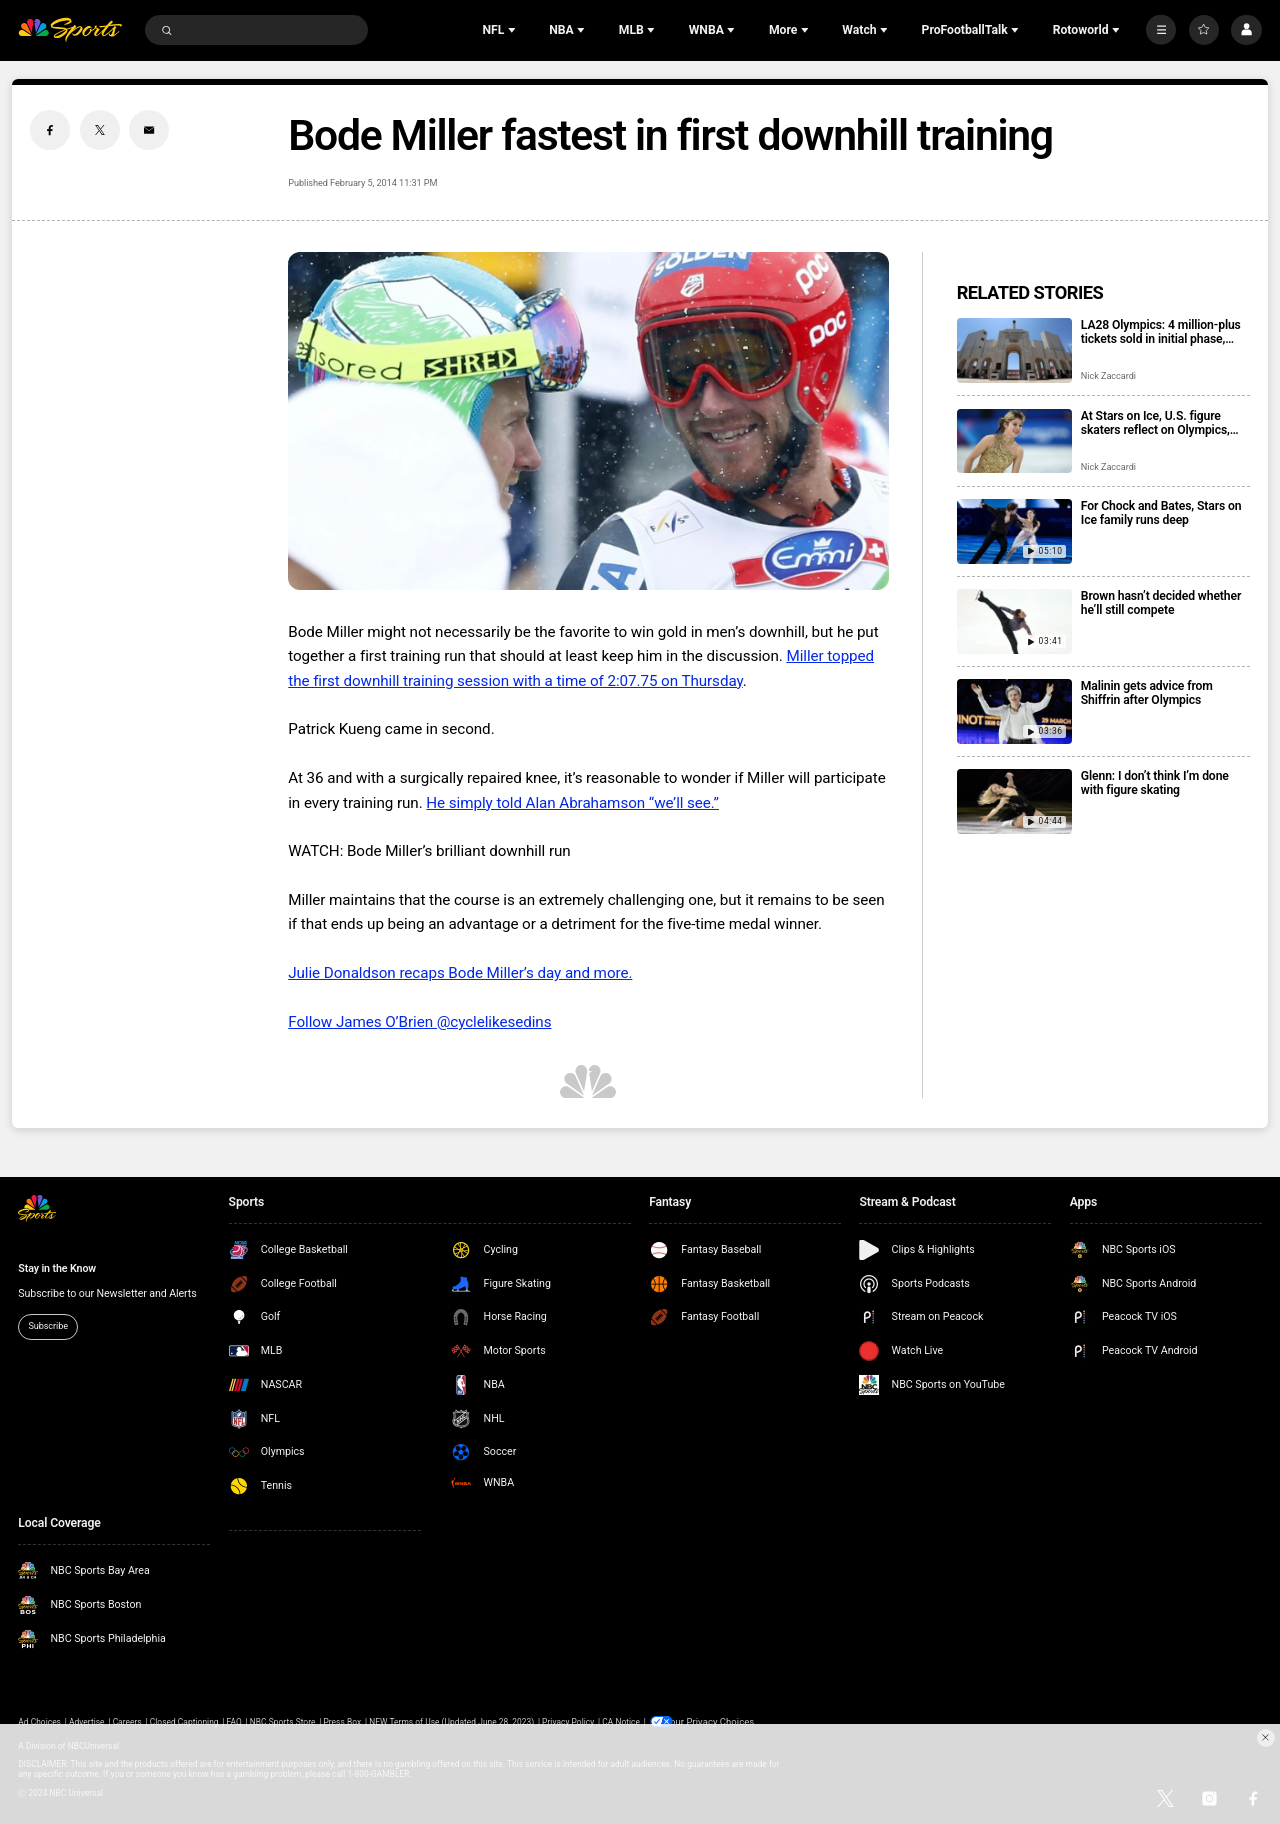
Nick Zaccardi (1108, 376)
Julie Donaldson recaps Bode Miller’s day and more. (460, 973)
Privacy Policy (568, 1721)
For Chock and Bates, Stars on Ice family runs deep (1161, 513)
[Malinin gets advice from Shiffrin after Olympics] (1014, 711)
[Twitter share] (100, 130)
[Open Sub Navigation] (514, 30)
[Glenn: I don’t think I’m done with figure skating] (1014, 801)
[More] (1161, 30)
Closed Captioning (184, 1721)
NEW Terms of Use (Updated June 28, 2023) (451, 1721)
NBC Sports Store (283, 1721)
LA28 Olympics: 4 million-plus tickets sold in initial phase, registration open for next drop (1162, 332)
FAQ (234, 1721)
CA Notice (621, 1721)
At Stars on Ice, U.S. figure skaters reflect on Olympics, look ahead (1155, 423)
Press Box (342, 1721)
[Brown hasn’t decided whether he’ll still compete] (1014, 621)
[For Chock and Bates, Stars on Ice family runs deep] (1014, 531)
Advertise (87, 1721)
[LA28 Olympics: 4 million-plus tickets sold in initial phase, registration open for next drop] (1014, 350)
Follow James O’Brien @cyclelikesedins (419, 1022)
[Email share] (149, 130)
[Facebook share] (50, 130)
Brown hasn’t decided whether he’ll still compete (1161, 603)
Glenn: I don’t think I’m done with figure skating (1155, 783)
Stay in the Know (57, 1268)
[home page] (70, 30)
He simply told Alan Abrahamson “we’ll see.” (572, 803)
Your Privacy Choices (714, 1721)
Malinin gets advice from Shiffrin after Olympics (1147, 693)
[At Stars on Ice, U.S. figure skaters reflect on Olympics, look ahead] (1014, 441)
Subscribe (48, 1326)
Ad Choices (39, 1721)
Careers (127, 1721)
